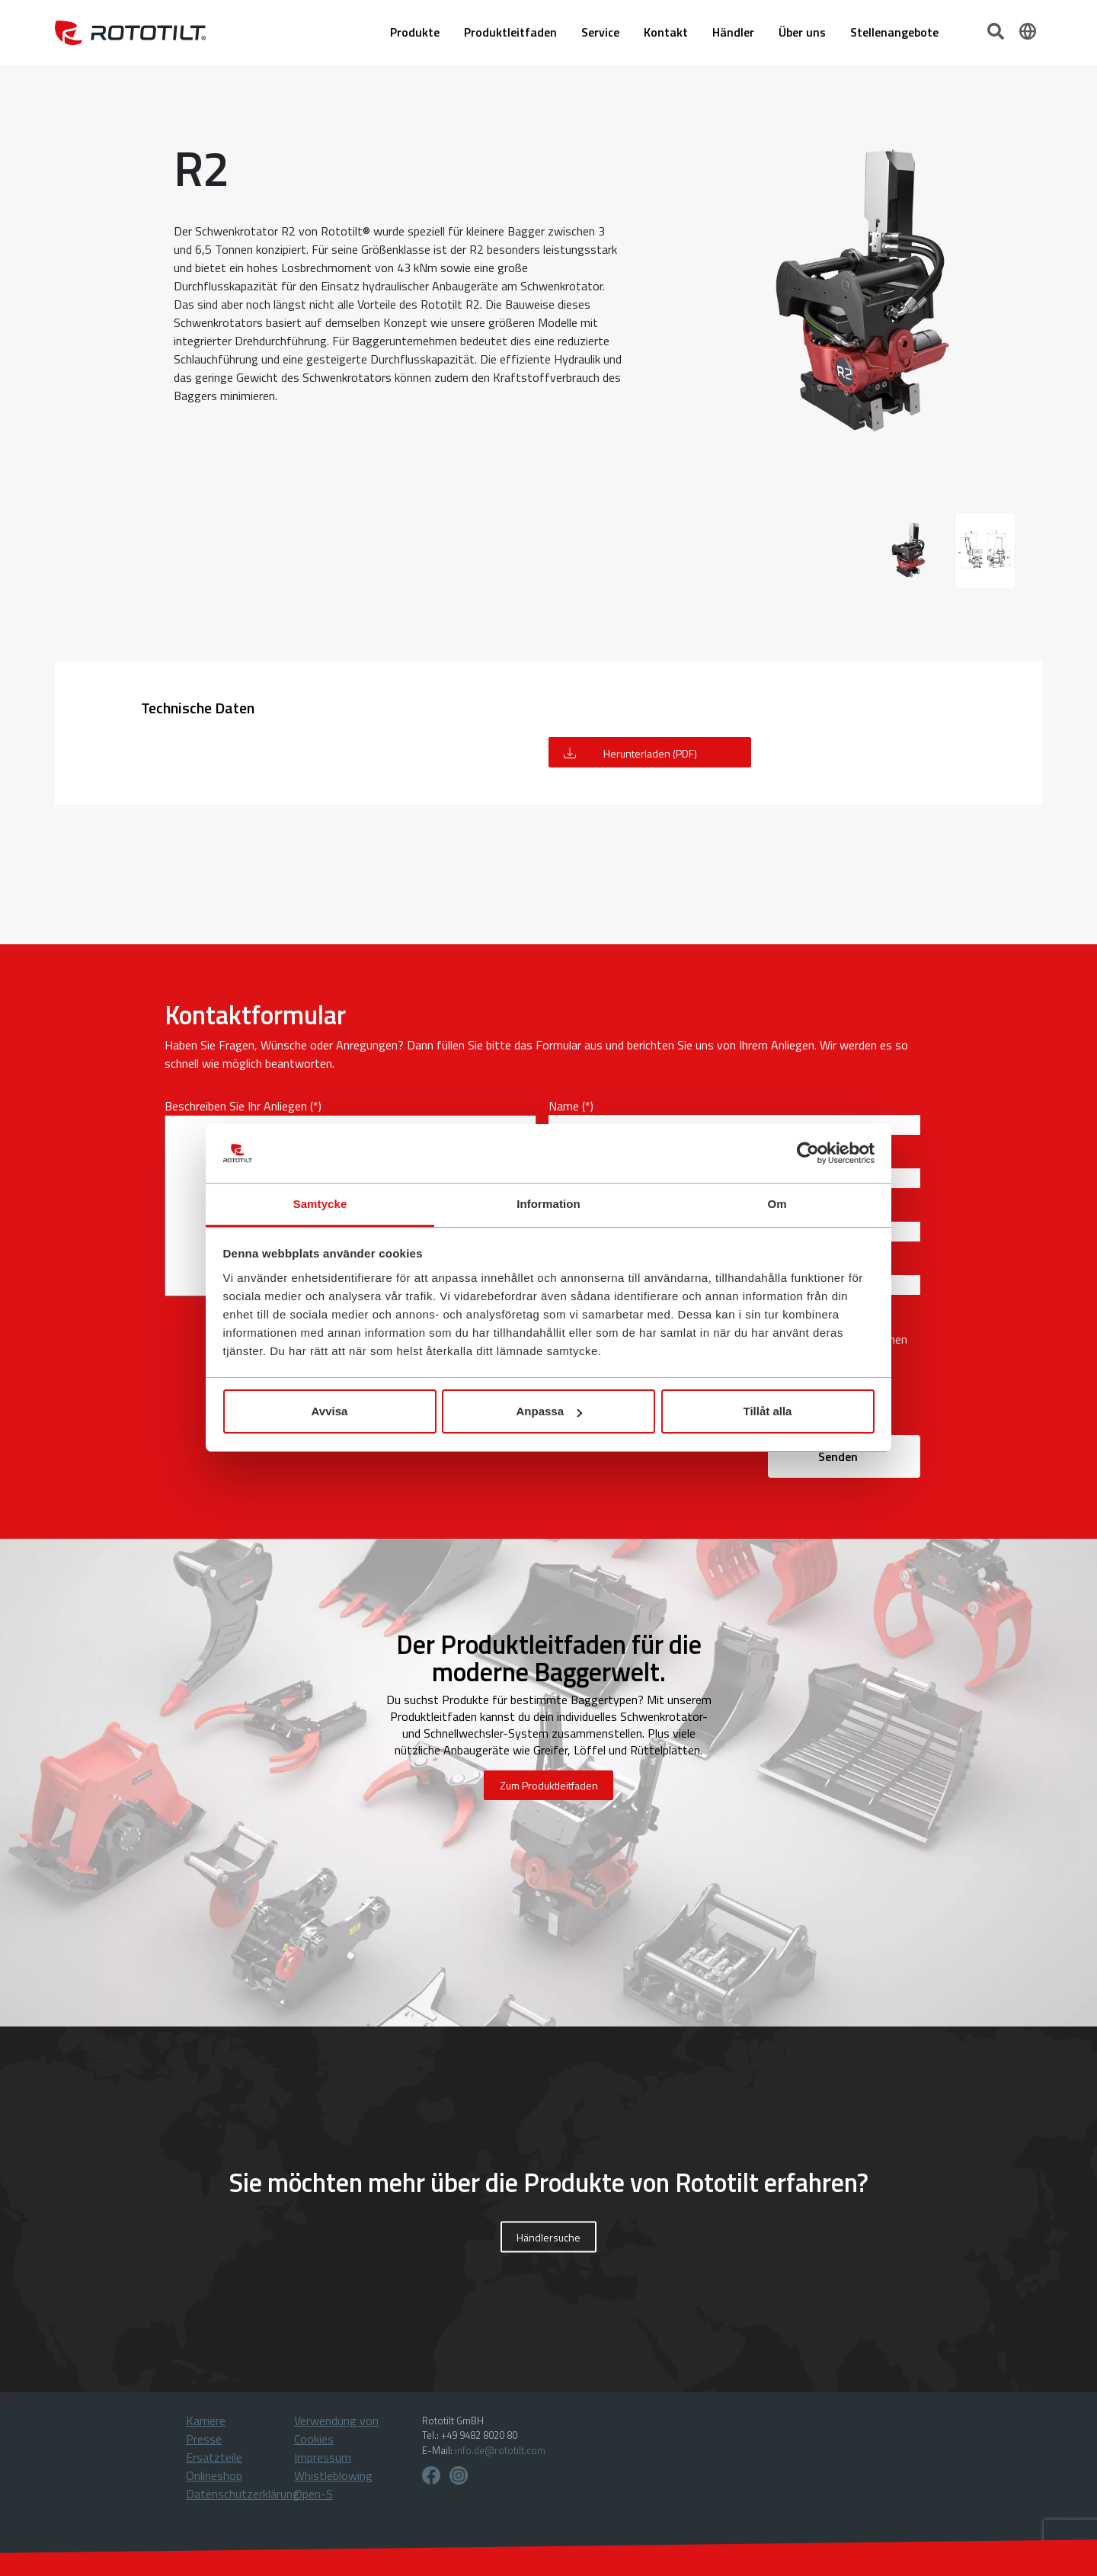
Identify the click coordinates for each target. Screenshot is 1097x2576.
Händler (733, 33)
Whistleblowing (333, 2475)
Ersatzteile (214, 2457)
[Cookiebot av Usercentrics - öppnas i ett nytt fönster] (808, 1153)
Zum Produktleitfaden (549, 1785)
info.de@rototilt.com (500, 2450)
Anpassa (549, 1411)
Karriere (205, 2420)
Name (563, 1106)
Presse (204, 2439)
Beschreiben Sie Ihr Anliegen (236, 1106)
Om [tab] (776, 1203)
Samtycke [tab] (320, 1203)
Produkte (415, 33)
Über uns (802, 33)
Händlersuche (548, 2236)
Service (600, 33)
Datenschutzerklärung (242, 2494)
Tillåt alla (768, 1411)
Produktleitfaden (510, 33)
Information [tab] (548, 1203)
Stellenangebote (894, 33)
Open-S (313, 2494)
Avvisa (330, 1411)
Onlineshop (214, 2475)
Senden (838, 1456)
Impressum (322, 2457)
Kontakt (666, 33)
